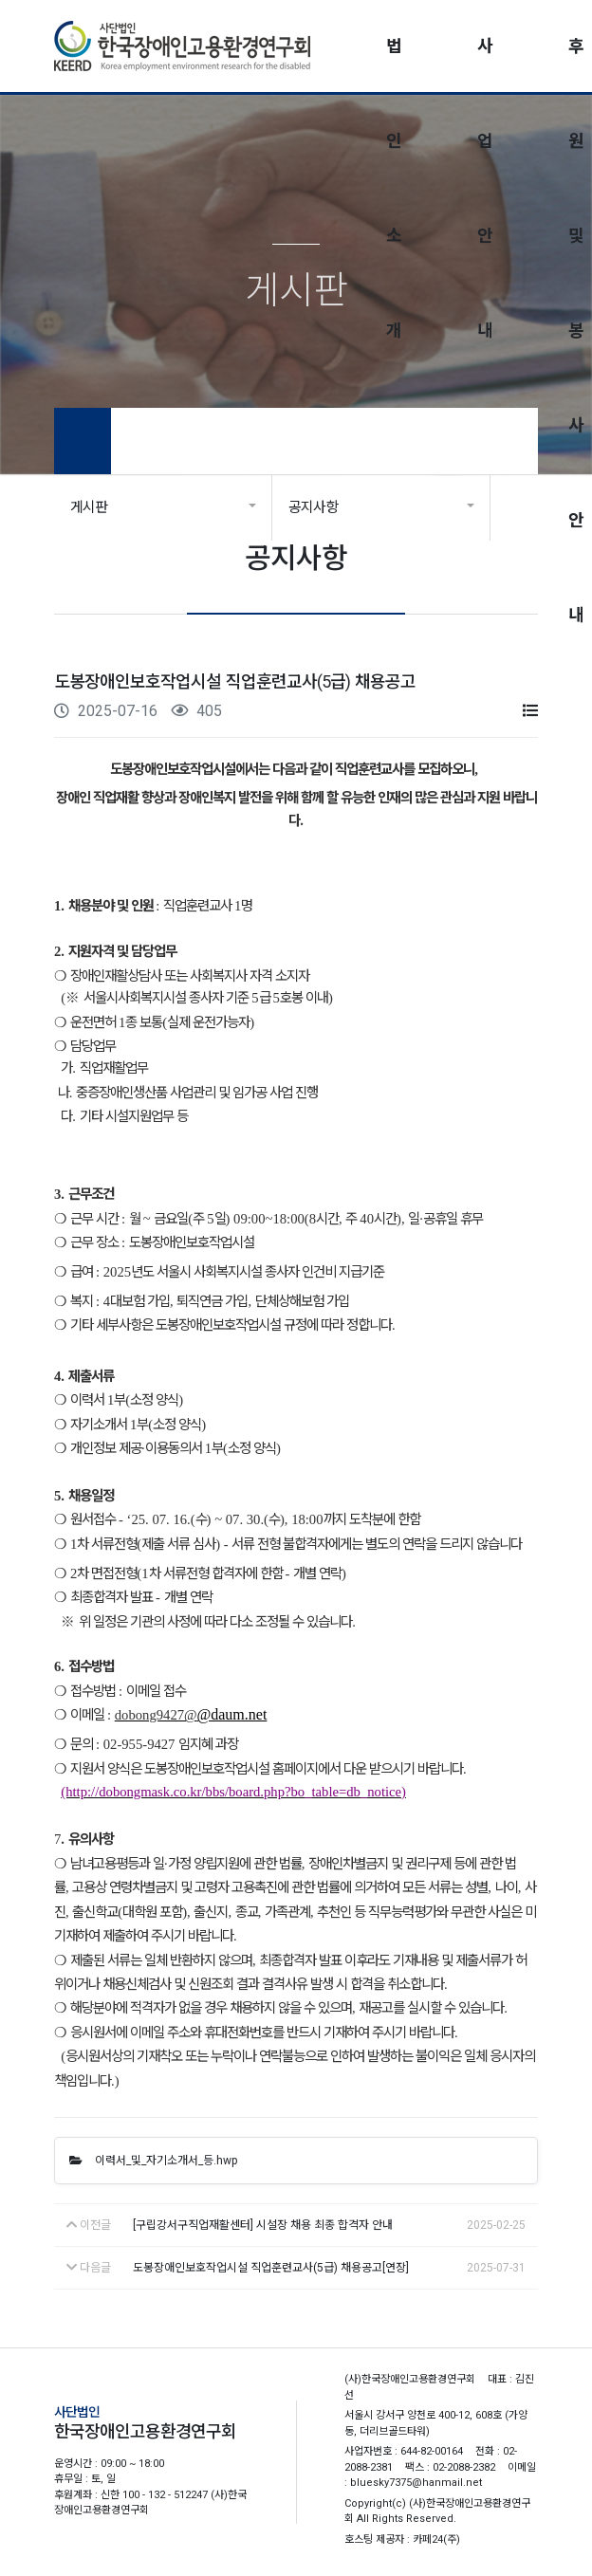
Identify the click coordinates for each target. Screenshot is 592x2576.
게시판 (88, 507)
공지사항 (313, 507)
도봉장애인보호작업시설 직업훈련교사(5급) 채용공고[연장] (271, 2267)
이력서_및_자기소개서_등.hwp (153, 2160)
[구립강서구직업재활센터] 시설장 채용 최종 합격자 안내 (263, 2225)
